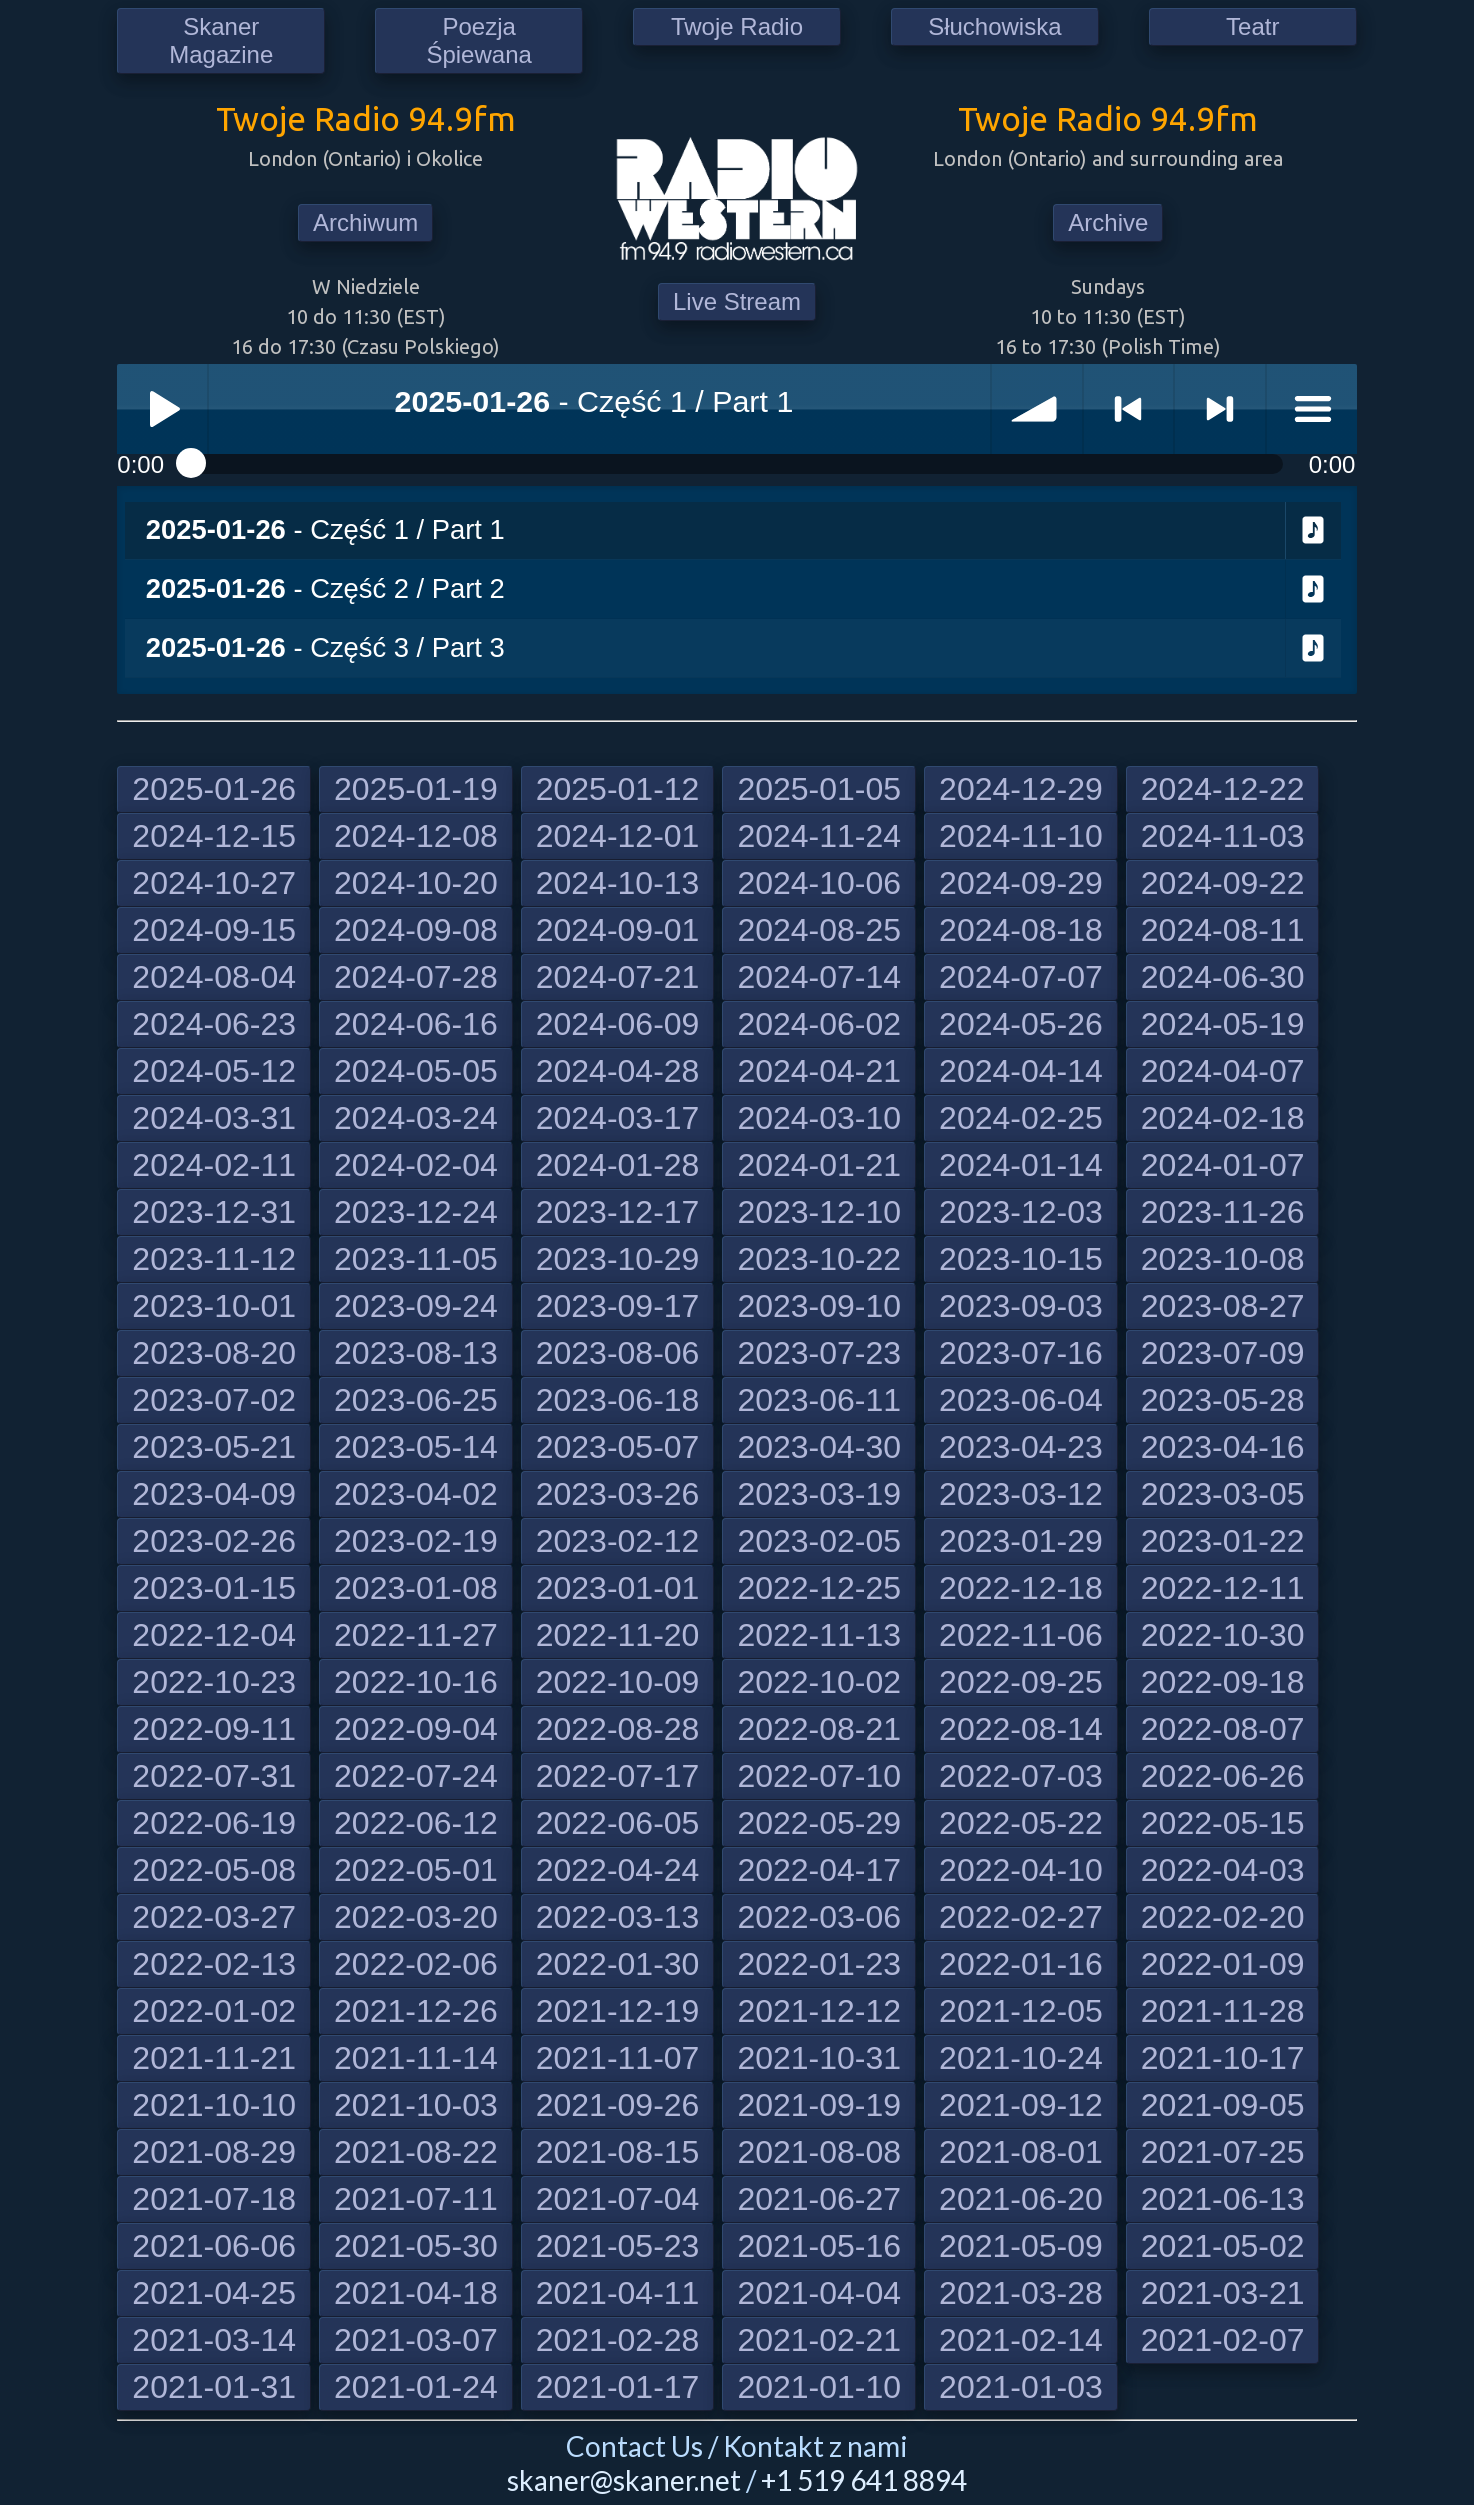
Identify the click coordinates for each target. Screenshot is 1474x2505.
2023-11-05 (416, 1259)
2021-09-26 (618, 2105)
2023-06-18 (618, 1400)
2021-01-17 (618, 2387)
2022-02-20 (1223, 1917)
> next (1220, 409)
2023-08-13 (416, 1353)
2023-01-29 (1021, 1541)
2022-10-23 (214, 1682)
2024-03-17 (618, 1118)
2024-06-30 (1223, 977)
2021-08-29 (214, 2152)
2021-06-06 (214, 2246)
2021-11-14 (416, 2058)
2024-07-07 (1021, 977)
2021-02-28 (618, 2340)
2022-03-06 (819, 1917)
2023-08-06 (618, 1353)
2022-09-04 (416, 1729)
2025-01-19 (416, 789)
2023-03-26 (618, 1494)
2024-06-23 (214, 1024)
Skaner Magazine (221, 40)
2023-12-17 (618, 1212)
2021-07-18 (214, 2199)
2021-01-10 (819, 2387)
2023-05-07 (618, 1447)
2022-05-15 (1223, 1823)
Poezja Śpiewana (478, 40)
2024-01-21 (819, 1165)
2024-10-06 (819, 883)
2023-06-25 (416, 1400)
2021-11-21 (214, 2058)
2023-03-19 (819, 1494)
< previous (1129, 409)
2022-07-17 (618, 1776)
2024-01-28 (618, 1165)
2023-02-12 (618, 1541)
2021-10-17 (1223, 2058)
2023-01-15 (214, 1588)
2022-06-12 (416, 1823)
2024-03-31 (214, 1118)
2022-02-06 (416, 1964)
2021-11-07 (618, 2058)
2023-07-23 (819, 1353)
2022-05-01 (416, 1870)
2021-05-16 (819, 2246)
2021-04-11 (618, 2293)
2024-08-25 (819, 930)
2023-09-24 (416, 1306)
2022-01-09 (1223, 1964)
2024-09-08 (416, 930)
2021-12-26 (416, 2011)
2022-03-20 (416, 1917)
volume (1037, 409)
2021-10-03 (416, 2105)
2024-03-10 (819, 1118)
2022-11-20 (618, 1635)
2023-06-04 (1021, 1400)
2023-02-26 (214, 1541)
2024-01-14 (1021, 1165)
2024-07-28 (416, 977)
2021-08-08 (819, 2152)
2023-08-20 (214, 1353)
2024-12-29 (1021, 789)
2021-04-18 (416, 2293)
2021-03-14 (214, 2340)
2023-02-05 (819, 1541)
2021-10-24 (1021, 2058)
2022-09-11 (214, 1729)
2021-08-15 (618, 2152)
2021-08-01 (1021, 2152)
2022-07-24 (416, 1776)
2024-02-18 (1223, 1118)
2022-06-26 (1223, 1776)
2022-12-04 (214, 1635)
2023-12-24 (416, 1212)
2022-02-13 (214, 1964)
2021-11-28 (1223, 2011)
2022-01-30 (618, 1964)
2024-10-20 (416, 883)
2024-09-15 (214, 930)
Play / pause (162, 409)
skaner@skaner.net (624, 2480)
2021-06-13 (1223, 2199)
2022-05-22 (1021, 1823)
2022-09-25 (1021, 1682)
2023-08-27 (1223, 1306)
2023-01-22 (1223, 1541)
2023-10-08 (1223, 1259)
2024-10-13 (618, 883)
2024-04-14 (1021, 1071)
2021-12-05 (1021, 2011)
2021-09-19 (819, 2105)
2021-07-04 (618, 2199)
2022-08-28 (618, 1729)
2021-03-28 (1021, 2293)
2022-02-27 (1021, 1917)
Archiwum (365, 222)
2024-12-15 (214, 836)
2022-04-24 (618, 1870)
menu (1312, 409)
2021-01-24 (416, 2387)
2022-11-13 (819, 1635)
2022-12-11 (1223, 1588)
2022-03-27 (214, 1917)
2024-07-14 (819, 977)
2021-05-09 (1021, 2246)
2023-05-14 (416, 1447)
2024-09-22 (1223, 883)
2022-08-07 (1223, 1729)
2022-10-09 (618, 1682)
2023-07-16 (1021, 1353)
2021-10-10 (214, 2105)
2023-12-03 (1021, 1212)
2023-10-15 (1021, 1259)
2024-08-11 (1223, 930)
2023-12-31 (214, 1212)
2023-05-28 (1223, 1400)
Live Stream (737, 301)
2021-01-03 (1021, 2387)
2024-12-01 (618, 836)
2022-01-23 (819, 1964)
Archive (1108, 222)
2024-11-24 (819, 836)
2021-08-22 (416, 2152)
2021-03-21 (1223, 2293)
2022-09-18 (1223, 1682)
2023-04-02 (416, 1494)
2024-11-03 (1223, 836)
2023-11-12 (214, 1259)
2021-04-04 (819, 2293)
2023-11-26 (1223, 1212)
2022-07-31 (214, 1776)
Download (1313, 531)
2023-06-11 (819, 1400)
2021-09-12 (1021, 2105)
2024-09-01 (618, 930)
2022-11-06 (1021, 1635)
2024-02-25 (1021, 1118)
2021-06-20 (1021, 2199)
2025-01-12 (618, 789)
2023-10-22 (819, 1259)
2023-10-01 (214, 1306)
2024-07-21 (618, 977)
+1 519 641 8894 (864, 2480)
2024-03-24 (416, 1118)
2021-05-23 (618, 2246)
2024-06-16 (416, 1024)
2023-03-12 (1021, 1494)
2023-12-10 (819, 1212)
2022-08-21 (819, 1729)
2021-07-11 (416, 2199)
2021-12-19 (618, 2011)
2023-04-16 (1223, 1447)
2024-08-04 (214, 977)
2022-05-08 (214, 1870)
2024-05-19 (1223, 1024)
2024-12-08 (416, 836)
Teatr (1252, 26)
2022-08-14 (1021, 1729)
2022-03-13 (618, 1917)
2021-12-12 (819, 2011)
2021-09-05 (1223, 2105)
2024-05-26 (1021, 1024)
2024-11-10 (1021, 836)
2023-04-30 (819, 1447)
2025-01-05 (819, 789)
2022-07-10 (819, 1776)
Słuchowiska (994, 26)
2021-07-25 (1223, 2152)
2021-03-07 (416, 2340)
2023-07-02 (214, 1400)
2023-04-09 (214, 1494)
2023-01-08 (416, 1588)
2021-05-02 (1223, 2246)
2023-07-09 (1223, 1353)
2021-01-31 (214, 2387)
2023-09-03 (1021, 1306)
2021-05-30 (416, 2246)
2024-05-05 (416, 1071)
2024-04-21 (819, 1071)
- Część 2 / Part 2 (325, 588)
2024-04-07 (1223, 1071)
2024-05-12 (214, 1071)
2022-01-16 (1021, 1964)
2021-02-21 (819, 2340)
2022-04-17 (819, 1870)
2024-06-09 (618, 1024)
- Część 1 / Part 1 (325, 529)
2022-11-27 (416, 1635)
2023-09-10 (819, 1306)
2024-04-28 (618, 1071)
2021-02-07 (1223, 2340)
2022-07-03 (1021, 1776)
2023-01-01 (618, 1588)
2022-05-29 (819, 1823)
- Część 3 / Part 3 (325, 647)
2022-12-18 (1021, 1588)
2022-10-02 (819, 1682)
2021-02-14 (1021, 2340)
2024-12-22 (1223, 789)
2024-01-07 (1223, 1165)
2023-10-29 (618, 1259)
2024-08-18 (1021, 930)
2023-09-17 (618, 1306)
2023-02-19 (416, 1541)
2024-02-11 (214, 1165)
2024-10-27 (214, 883)
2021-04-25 (214, 2293)
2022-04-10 (1021, 1870)
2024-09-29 (1021, 883)
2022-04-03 (1223, 1870)
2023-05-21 (214, 1447)
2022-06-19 (214, 1823)
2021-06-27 (819, 2199)
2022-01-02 (214, 2011)
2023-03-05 (1223, 1494)
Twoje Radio (737, 26)
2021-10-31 (819, 2058)
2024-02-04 (416, 1165)
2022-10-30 (1223, 1635)
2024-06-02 (819, 1024)
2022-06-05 (618, 1823)
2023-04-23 (1021, 1447)
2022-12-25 (819, 1588)
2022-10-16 (416, 1682)
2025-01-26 (214, 789)
